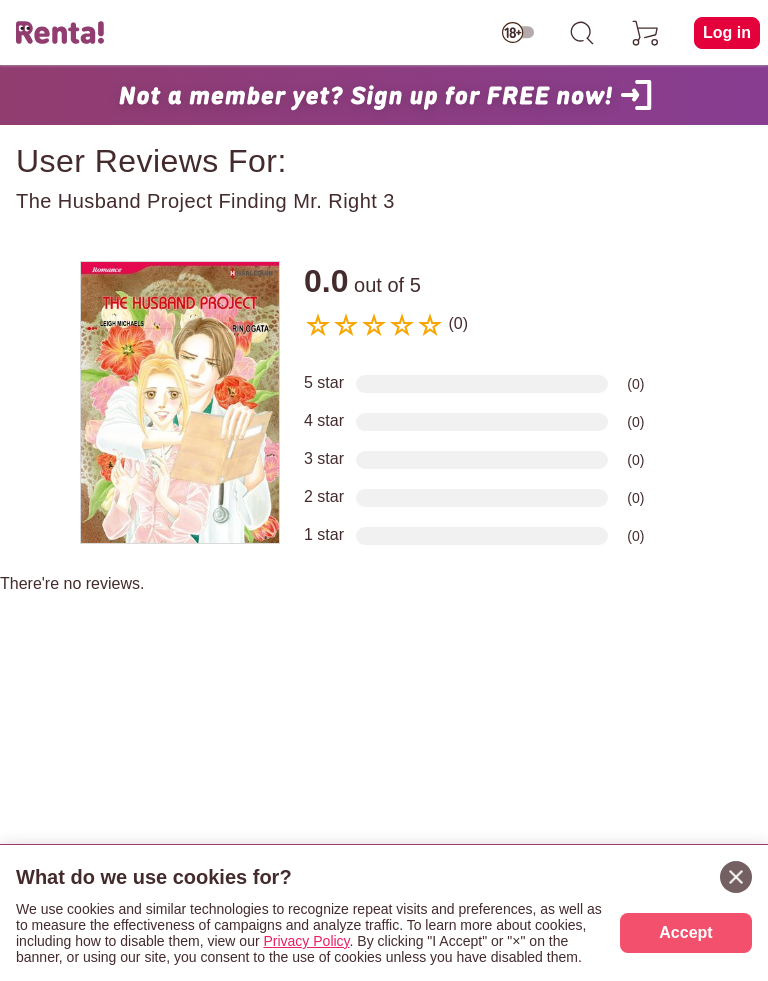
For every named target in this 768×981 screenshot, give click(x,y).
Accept (685, 932)
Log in (727, 32)
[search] (582, 33)
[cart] (646, 33)
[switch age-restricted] (518, 33)
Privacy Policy (306, 941)
